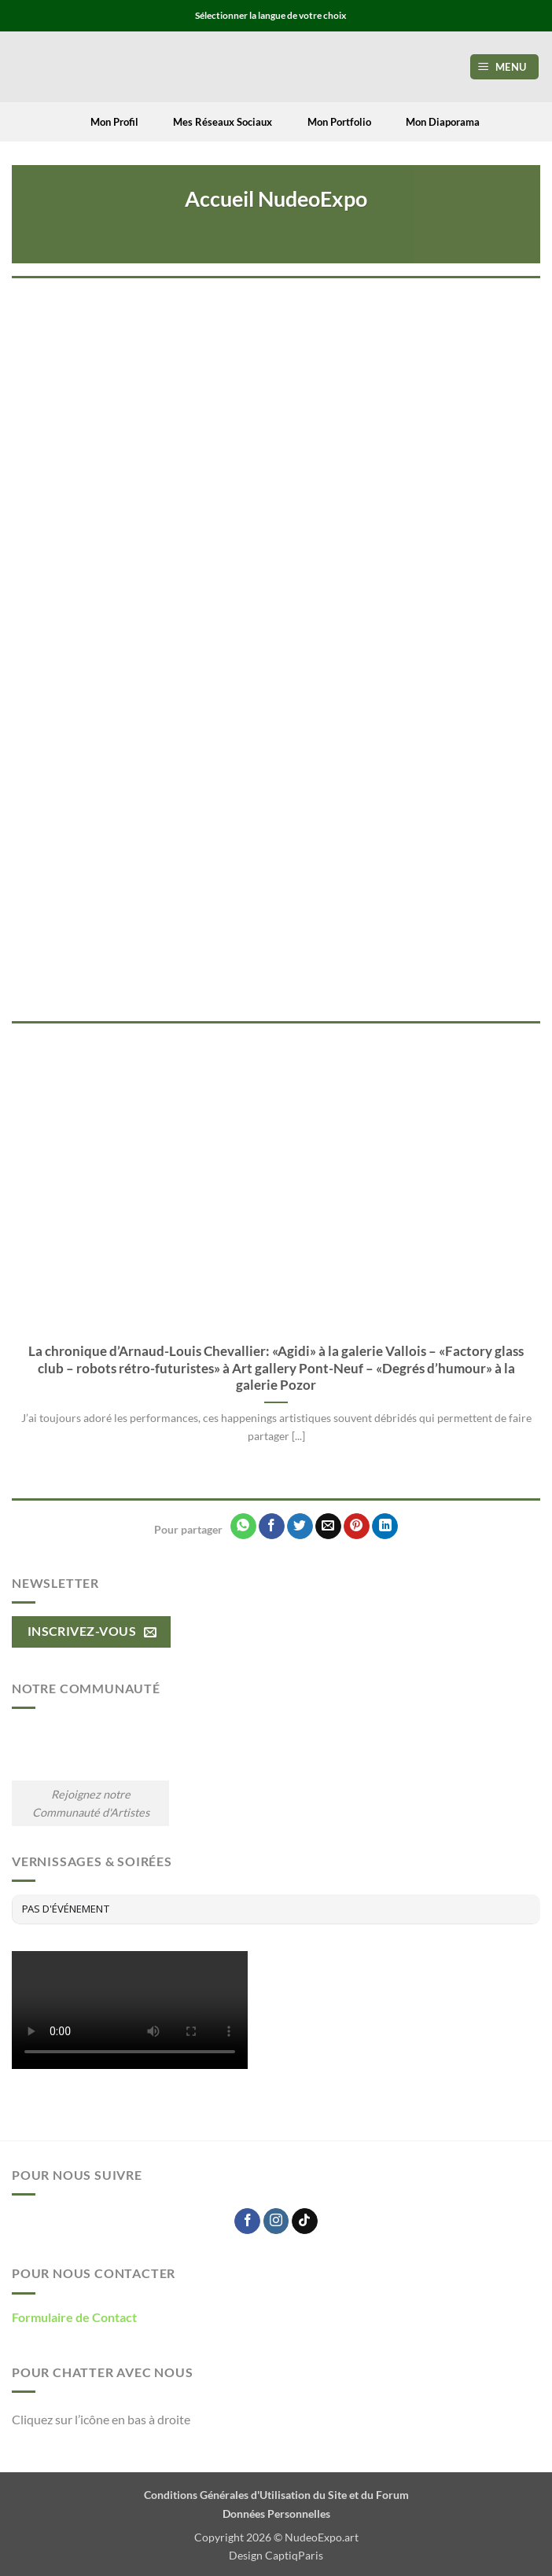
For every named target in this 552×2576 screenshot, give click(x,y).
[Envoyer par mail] (328, 1526)
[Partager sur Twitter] (300, 1526)
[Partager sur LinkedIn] (385, 1526)
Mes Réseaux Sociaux (212, 122)
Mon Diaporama (433, 122)
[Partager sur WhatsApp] (243, 1526)
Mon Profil (105, 122)
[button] (504, 67)
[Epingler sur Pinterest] (357, 1526)
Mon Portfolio (329, 122)
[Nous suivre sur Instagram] (276, 2221)
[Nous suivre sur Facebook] (247, 2221)
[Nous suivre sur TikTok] (305, 2221)
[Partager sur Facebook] (272, 1526)
